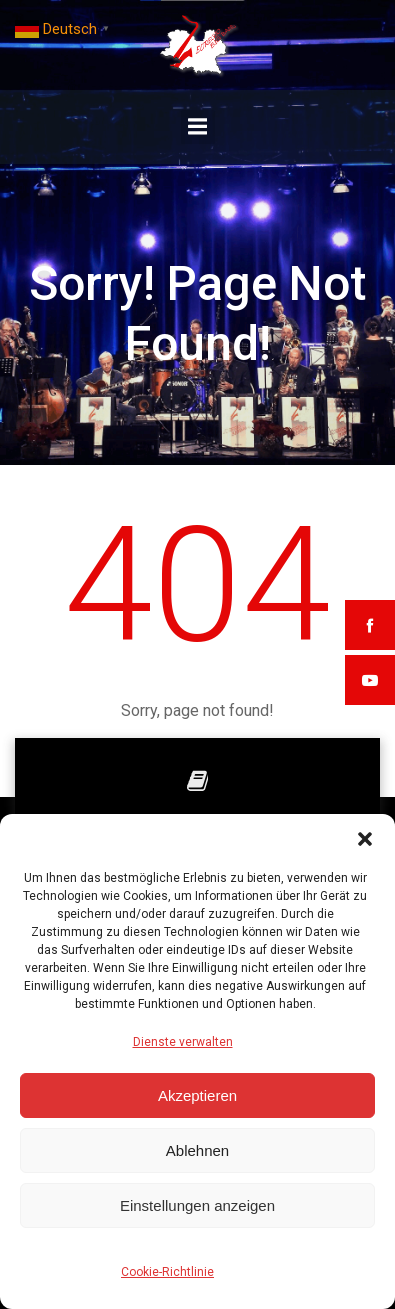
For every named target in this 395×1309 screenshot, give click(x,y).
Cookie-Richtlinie (167, 1272)
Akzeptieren (197, 1095)
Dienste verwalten (183, 1042)
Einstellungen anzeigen (197, 1205)
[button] (365, 839)
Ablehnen (197, 1150)
